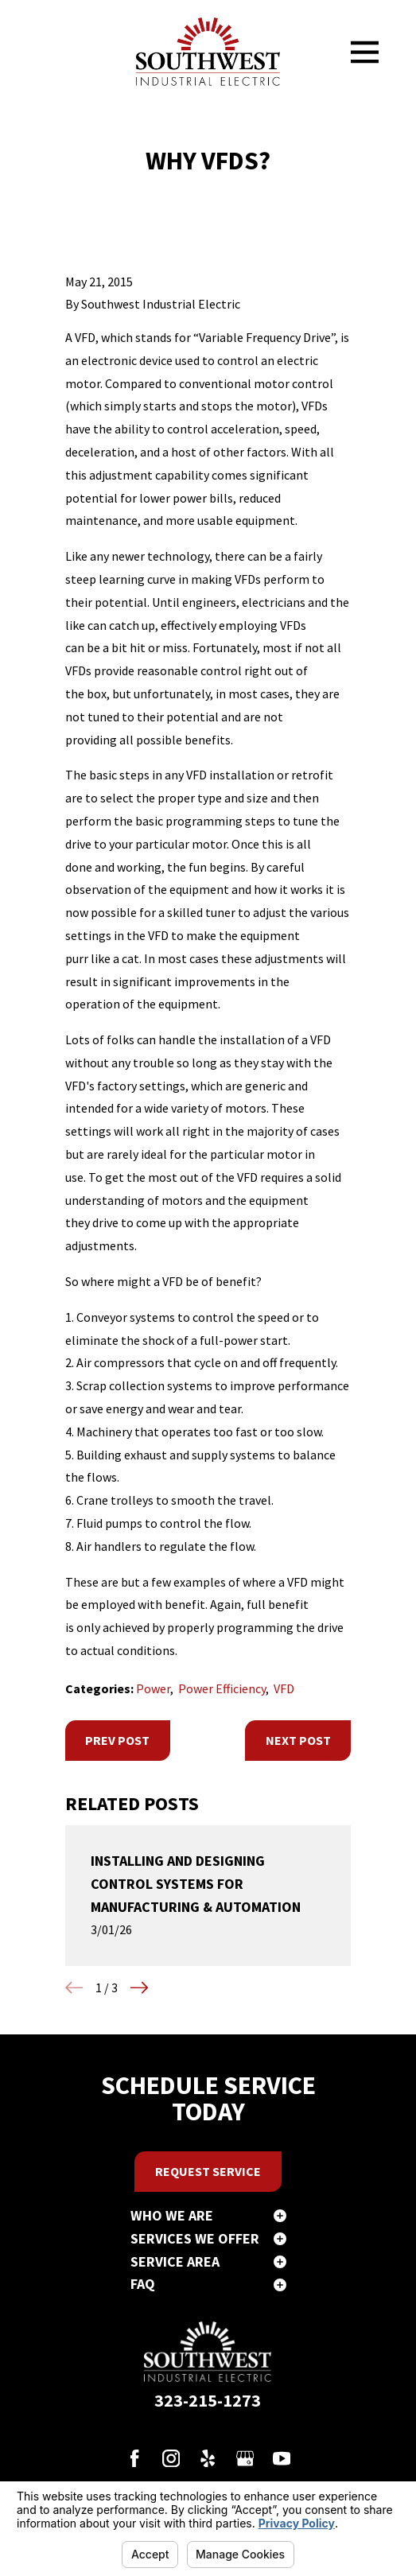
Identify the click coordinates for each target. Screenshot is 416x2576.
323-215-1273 (207, 2400)
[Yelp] (207, 2458)
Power (153, 1688)
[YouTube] (281, 2458)
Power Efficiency (222, 1688)
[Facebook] (134, 2458)
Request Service (208, 2171)
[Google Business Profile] (245, 2458)
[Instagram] (171, 2458)
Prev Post (117, 1740)
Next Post (298, 1740)
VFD (284, 1688)
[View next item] (139, 1987)
